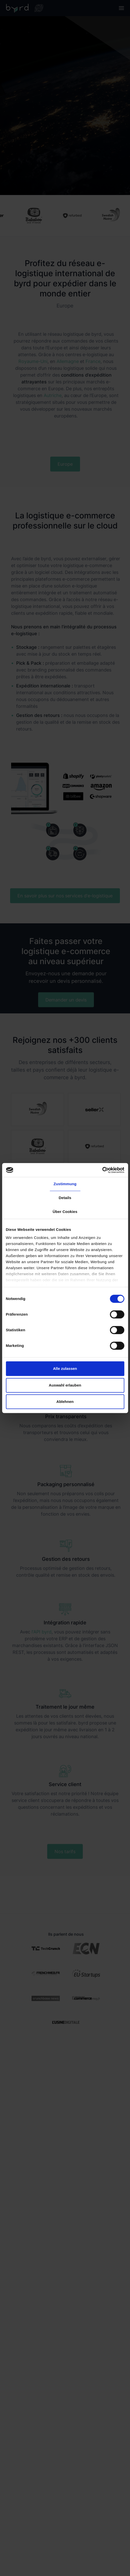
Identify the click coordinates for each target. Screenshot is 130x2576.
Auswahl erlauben (65, 1385)
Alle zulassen (65, 1368)
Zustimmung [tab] (65, 1184)
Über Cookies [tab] (65, 1211)
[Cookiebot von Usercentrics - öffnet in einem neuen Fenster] (102, 1170)
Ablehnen (64, 1401)
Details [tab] (65, 1198)
